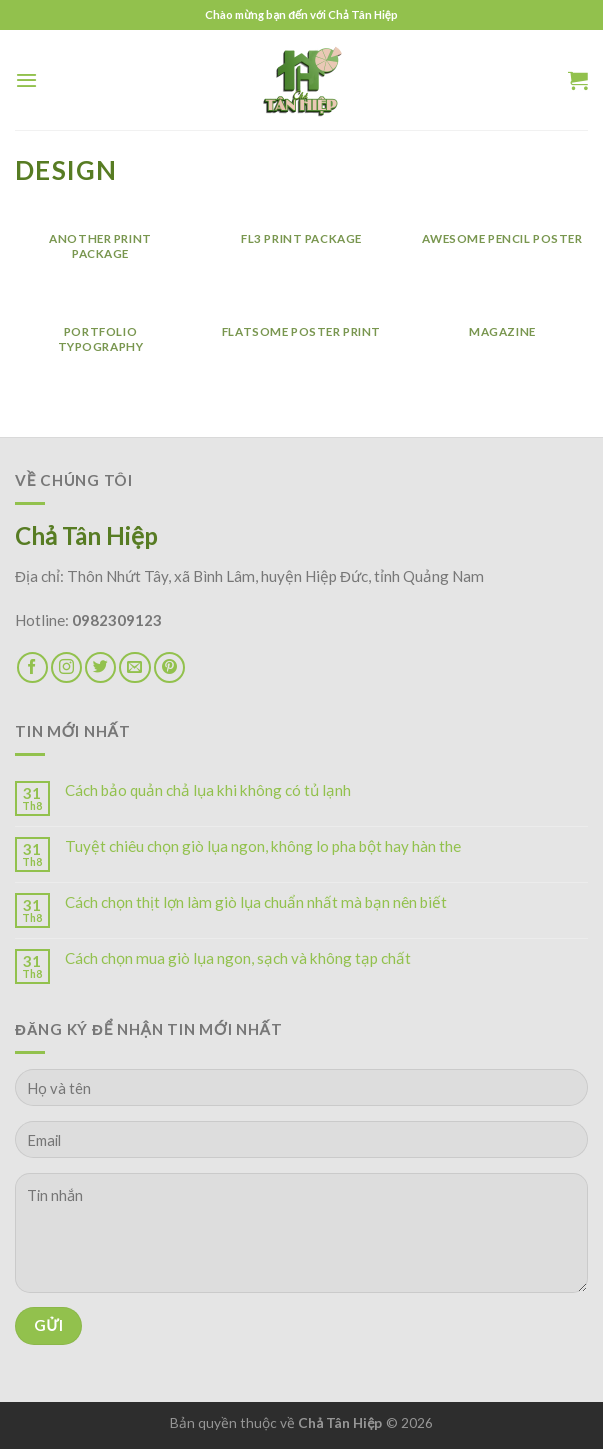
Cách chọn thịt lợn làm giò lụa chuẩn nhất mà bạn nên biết (256, 902)
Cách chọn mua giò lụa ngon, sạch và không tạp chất (238, 958)
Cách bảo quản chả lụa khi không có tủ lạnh (208, 790)
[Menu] (26, 80)
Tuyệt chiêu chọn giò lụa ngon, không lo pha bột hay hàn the (263, 846)
